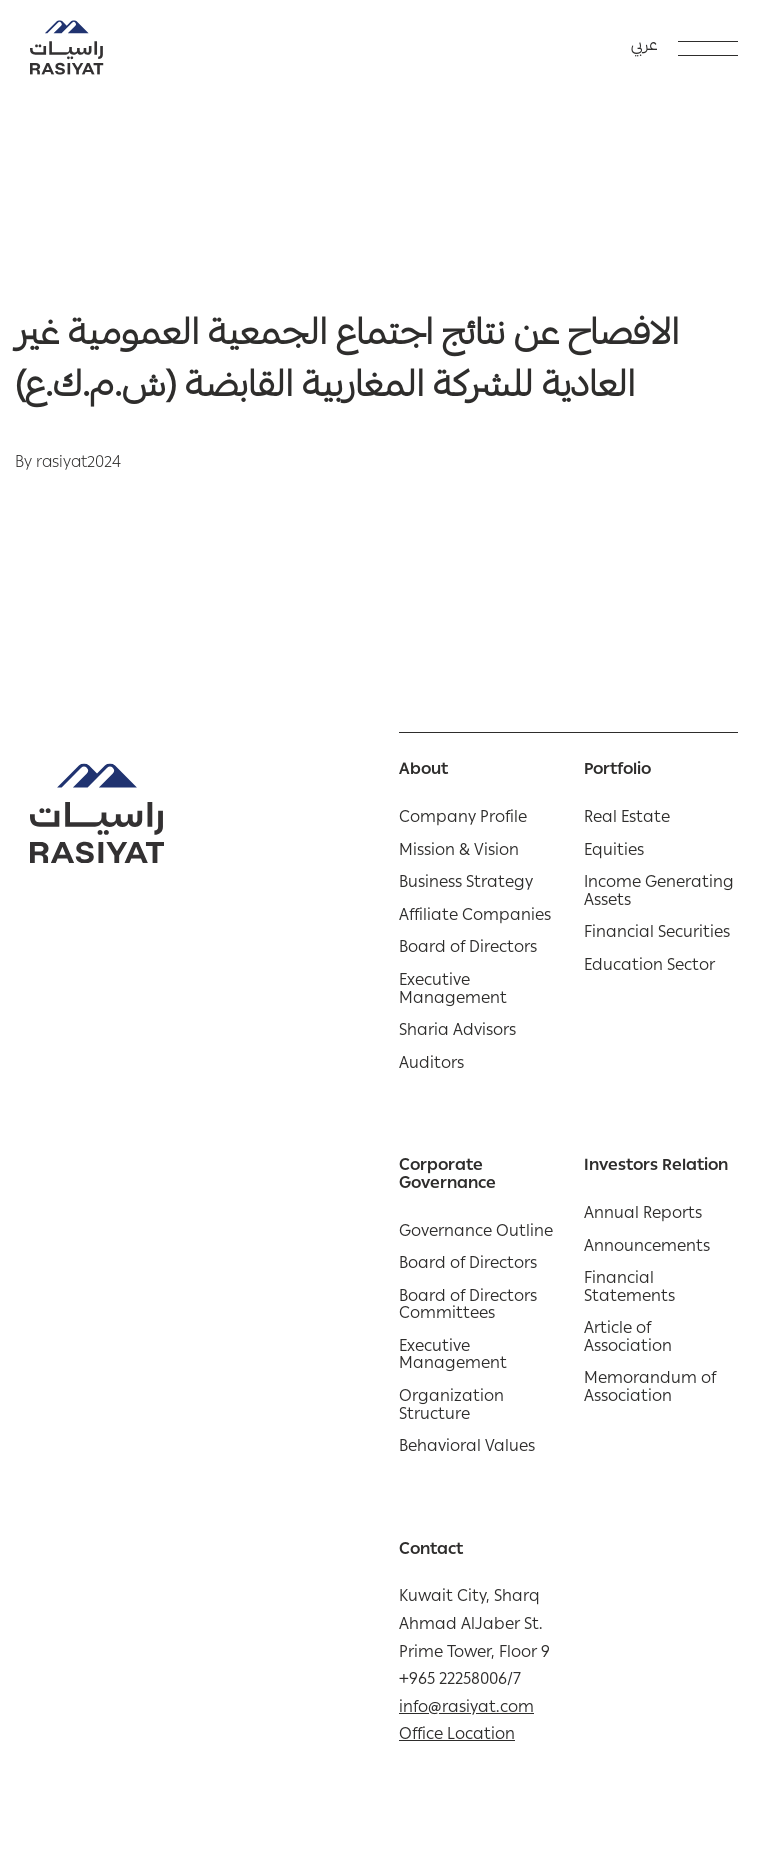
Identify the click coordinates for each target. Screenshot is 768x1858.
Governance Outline (476, 1234)
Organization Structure (451, 1407)
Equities (614, 853)
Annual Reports (643, 1216)
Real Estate (627, 820)
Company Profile (463, 820)
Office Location (457, 1736)
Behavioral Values (467, 1449)
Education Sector (649, 968)
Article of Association (628, 1339)
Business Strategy (466, 885)
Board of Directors (468, 950)
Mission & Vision (459, 853)
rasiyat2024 (78, 464)
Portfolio (617, 772)
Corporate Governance (447, 1176)
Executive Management (453, 991)
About (423, 772)
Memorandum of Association (650, 1389)
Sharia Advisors (457, 1033)
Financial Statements (629, 1289)
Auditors (431, 1066)
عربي (644, 47)
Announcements (647, 1249)
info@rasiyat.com (466, 1709)
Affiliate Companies (475, 918)
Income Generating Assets (659, 893)
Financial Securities (657, 935)
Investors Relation (656, 1168)
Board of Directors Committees (468, 1307)
